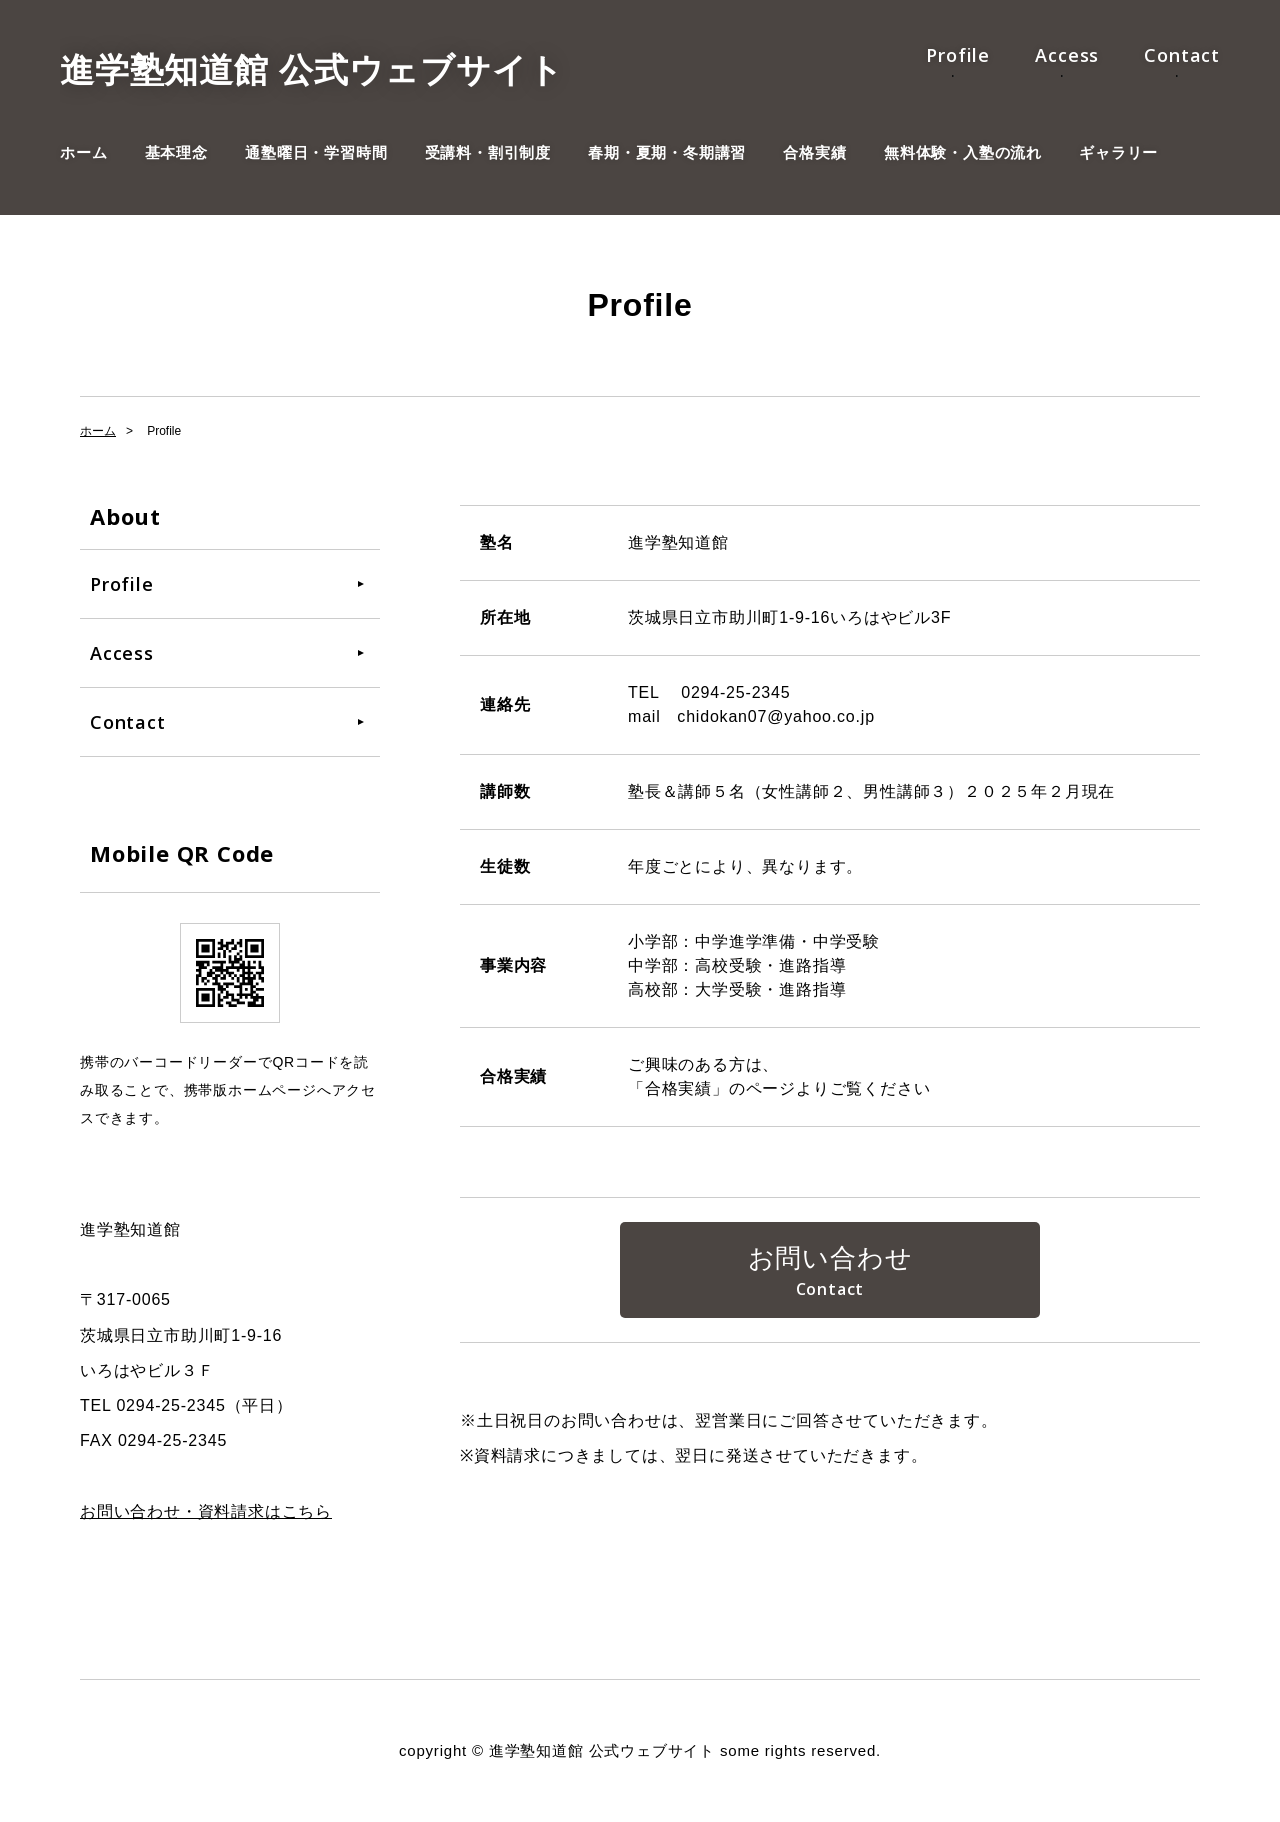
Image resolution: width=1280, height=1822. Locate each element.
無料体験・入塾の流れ (963, 152)
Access (1067, 55)
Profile (958, 55)
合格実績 (814, 152)
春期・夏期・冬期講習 (667, 152)
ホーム (83, 152)
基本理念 (176, 152)
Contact (1182, 55)
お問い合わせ (830, 1258)
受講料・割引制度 (488, 152)
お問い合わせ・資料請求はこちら (206, 1511)
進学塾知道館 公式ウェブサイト (311, 70)
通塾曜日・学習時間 (316, 152)
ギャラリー (1118, 152)
